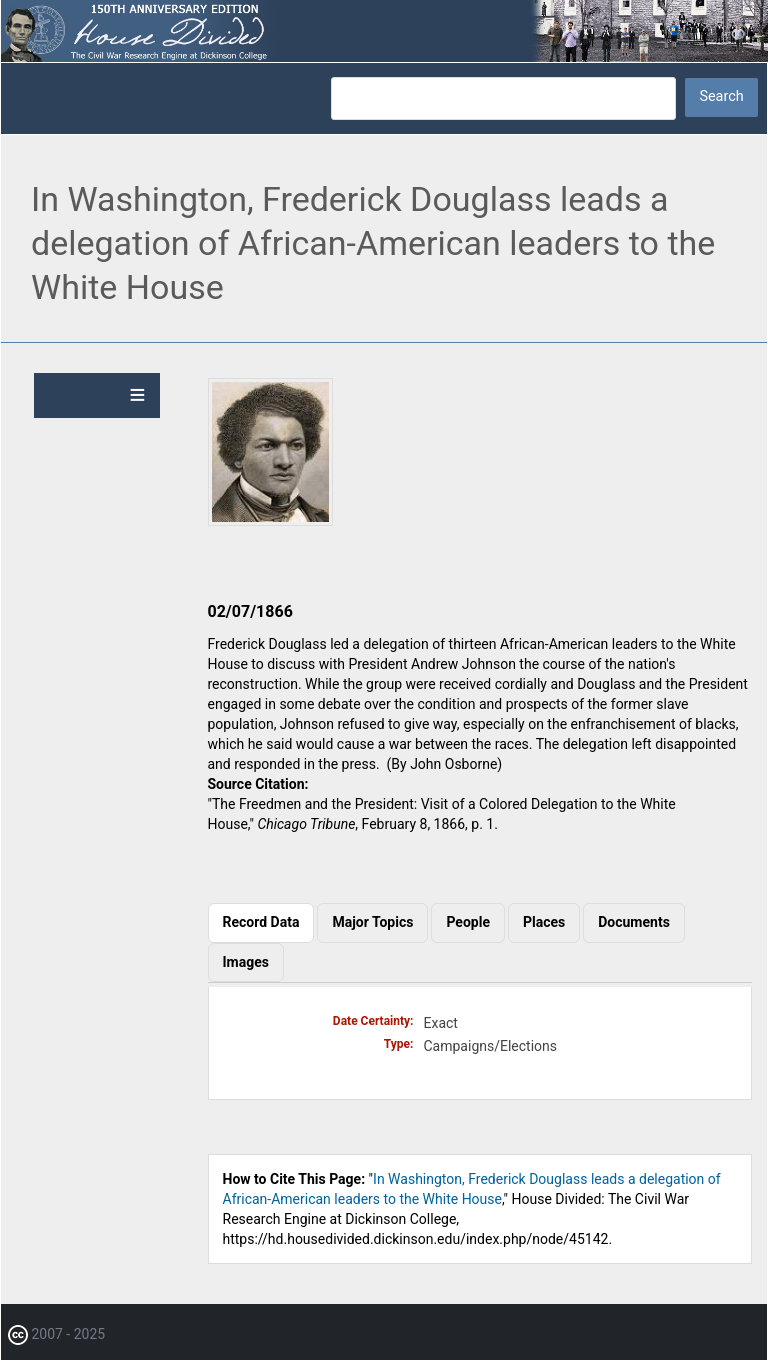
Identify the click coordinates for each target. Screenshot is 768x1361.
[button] (270, 521)
